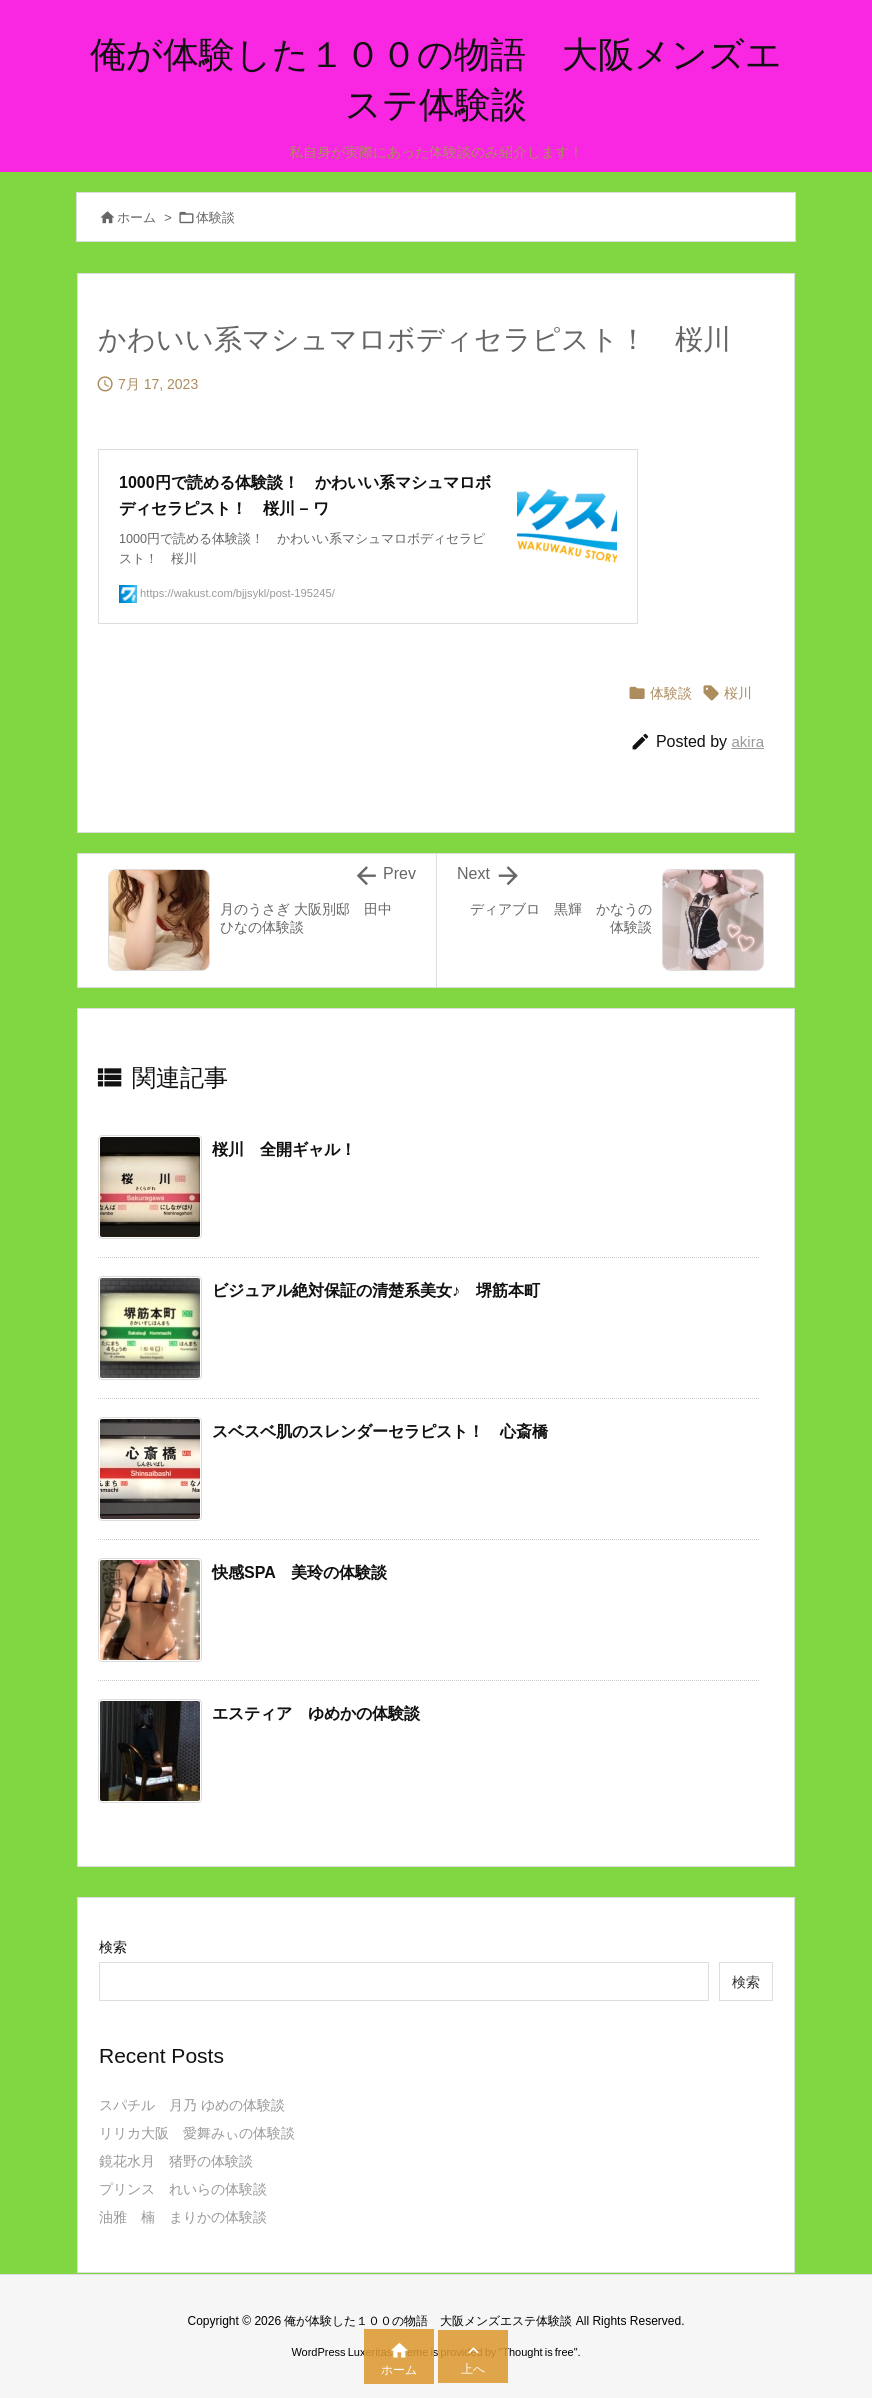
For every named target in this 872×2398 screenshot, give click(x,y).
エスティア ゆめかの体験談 (316, 1713)
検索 (113, 1947)
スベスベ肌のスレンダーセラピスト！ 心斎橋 (380, 1431)
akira (747, 741)
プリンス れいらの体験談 (183, 2189)
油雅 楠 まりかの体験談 (183, 2217)
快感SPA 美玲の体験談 (299, 1572)
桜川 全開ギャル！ (284, 1149)
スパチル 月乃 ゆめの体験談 (192, 2105)
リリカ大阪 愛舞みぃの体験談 (197, 2133)
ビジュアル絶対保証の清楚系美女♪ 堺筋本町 (376, 1290)
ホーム (136, 217)
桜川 (738, 693)
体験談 (215, 217)
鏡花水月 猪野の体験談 (176, 2161)
